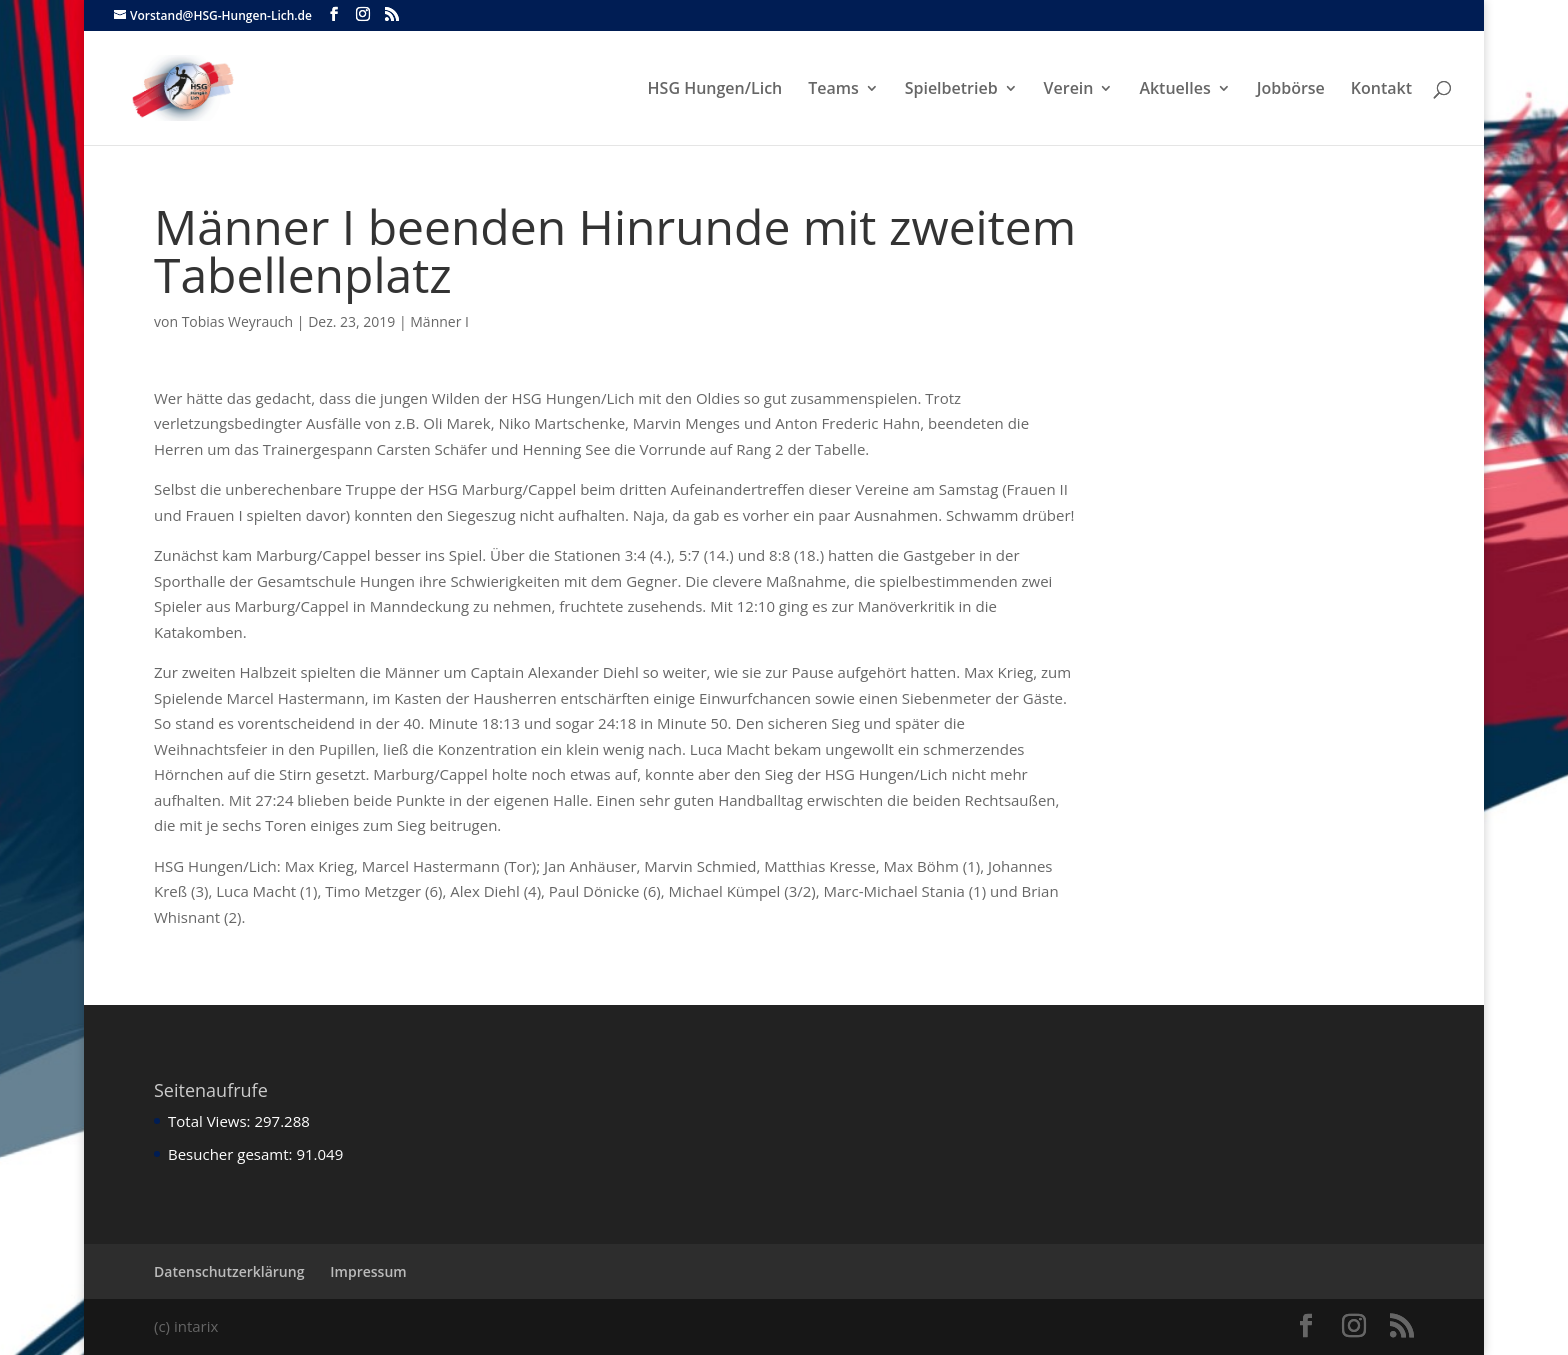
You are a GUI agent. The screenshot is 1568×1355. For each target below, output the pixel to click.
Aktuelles (1174, 90)
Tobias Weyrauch (238, 321)
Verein (1069, 90)
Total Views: (211, 1121)
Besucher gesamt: (232, 1154)
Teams (833, 90)
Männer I (439, 321)
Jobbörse (1291, 90)
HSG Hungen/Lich (715, 90)
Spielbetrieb (951, 90)
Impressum (368, 1271)
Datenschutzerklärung (229, 1271)
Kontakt (1381, 90)
